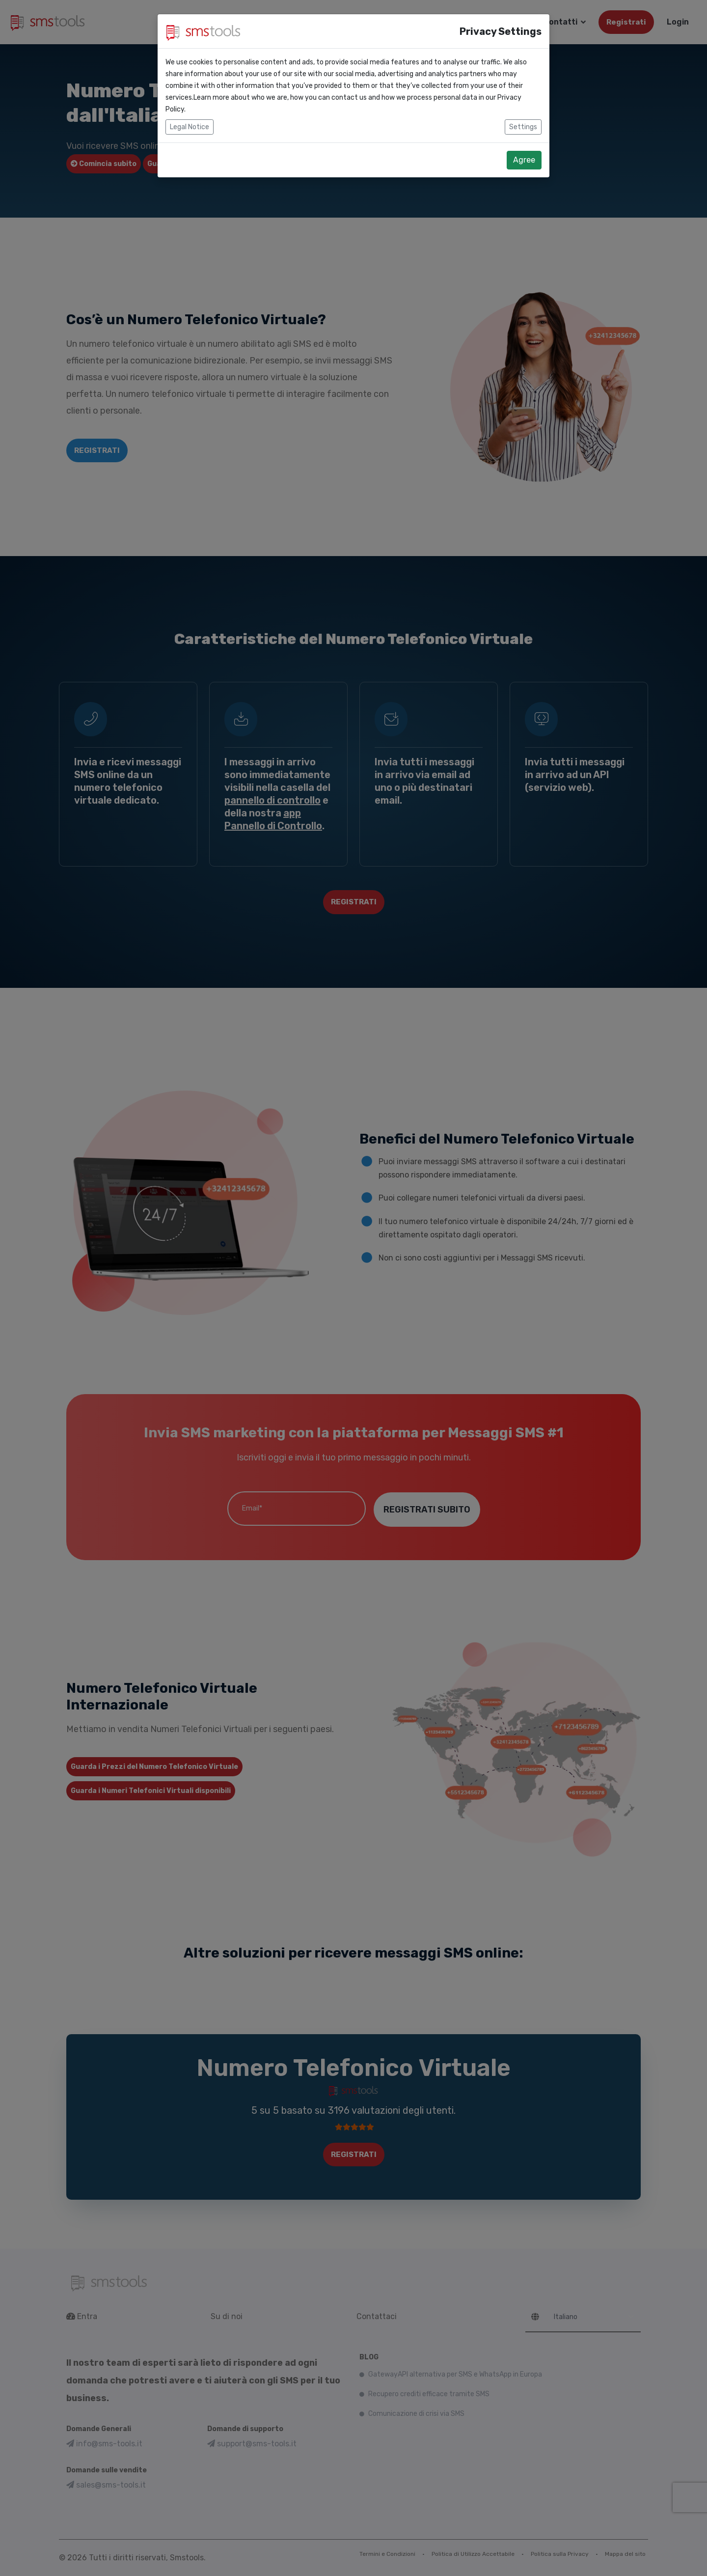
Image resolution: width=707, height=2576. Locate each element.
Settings (523, 127)
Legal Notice (189, 127)
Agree (524, 160)
